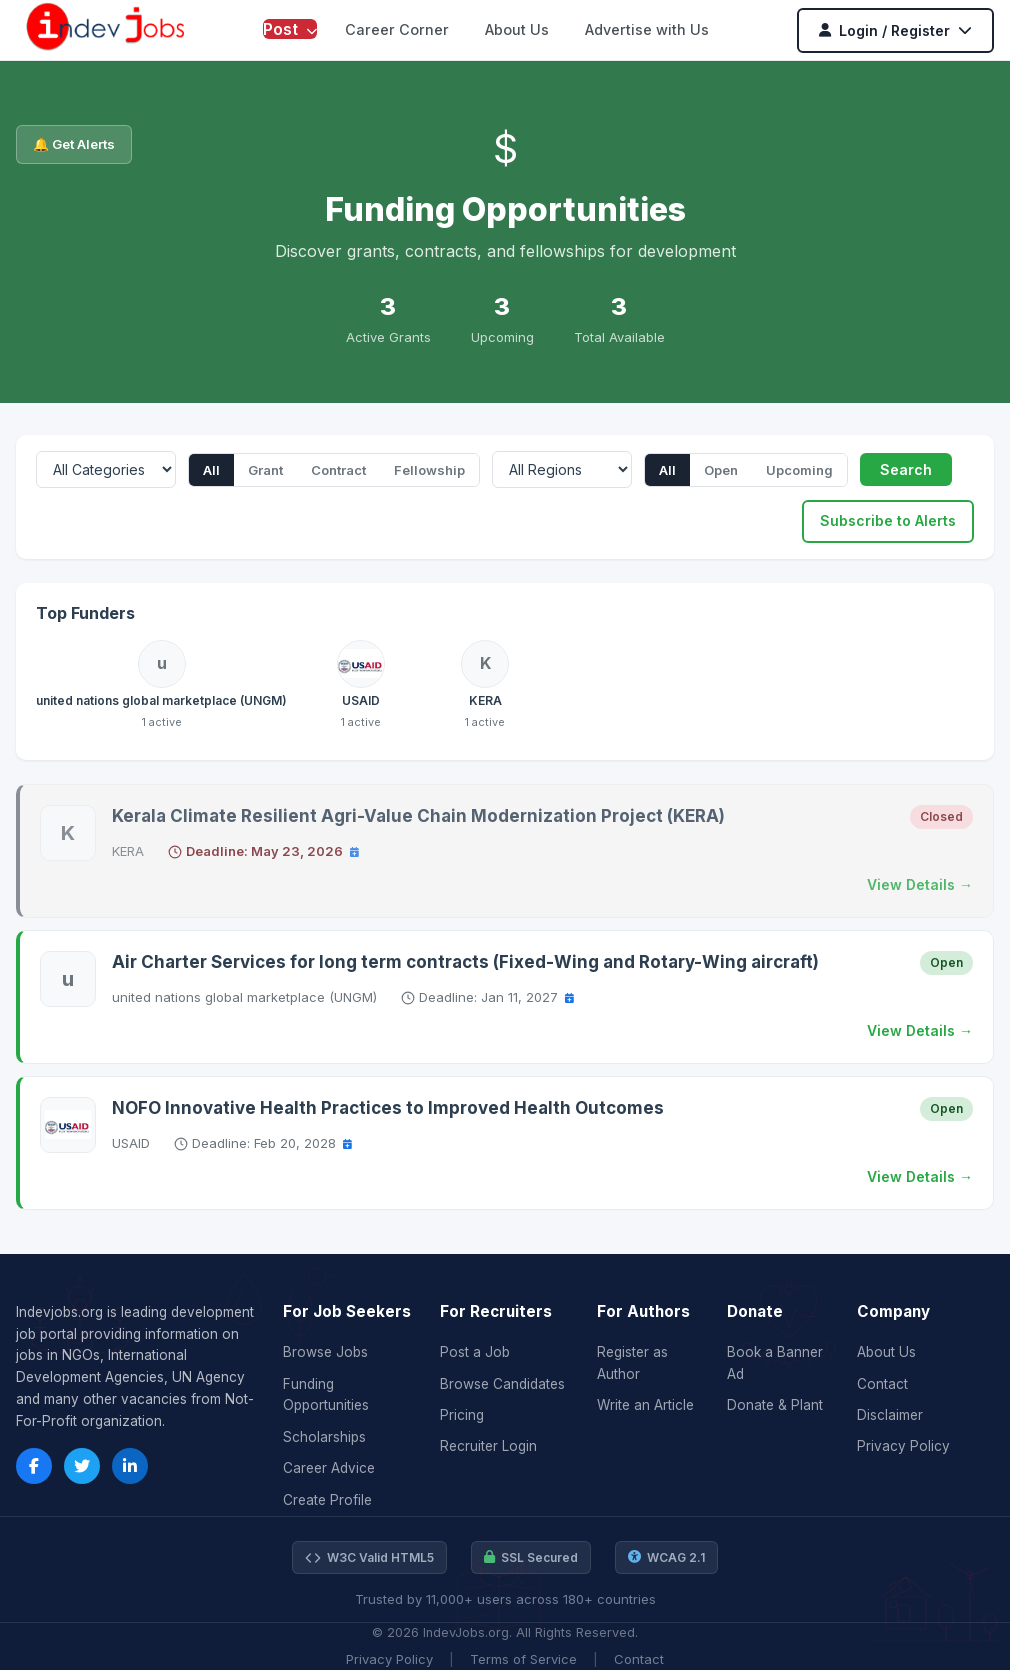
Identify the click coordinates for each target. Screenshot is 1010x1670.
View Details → (920, 884)
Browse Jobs (325, 1352)
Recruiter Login (488, 1446)
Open (721, 470)
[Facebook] (34, 1466)
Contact (882, 1384)
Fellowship (429, 470)
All (211, 470)
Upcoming (799, 470)
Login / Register (895, 30)
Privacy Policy (903, 1446)
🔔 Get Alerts (74, 144)
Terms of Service (523, 1659)
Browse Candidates (502, 1384)
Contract (338, 470)
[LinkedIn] (130, 1466)
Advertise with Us (647, 29)
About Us (517, 29)
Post (290, 29)
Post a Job (475, 1352)
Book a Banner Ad (775, 1363)
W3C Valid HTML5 (369, 1558)
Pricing (462, 1415)
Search (906, 469)
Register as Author (632, 1363)
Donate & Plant (775, 1405)
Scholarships (324, 1437)
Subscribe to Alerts (888, 520)
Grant (265, 470)
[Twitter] (82, 1466)
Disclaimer (890, 1415)
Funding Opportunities (326, 1395)
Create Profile (327, 1500)
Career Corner (397, 29)
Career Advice (329, 1468)
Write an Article (645, 1405)
